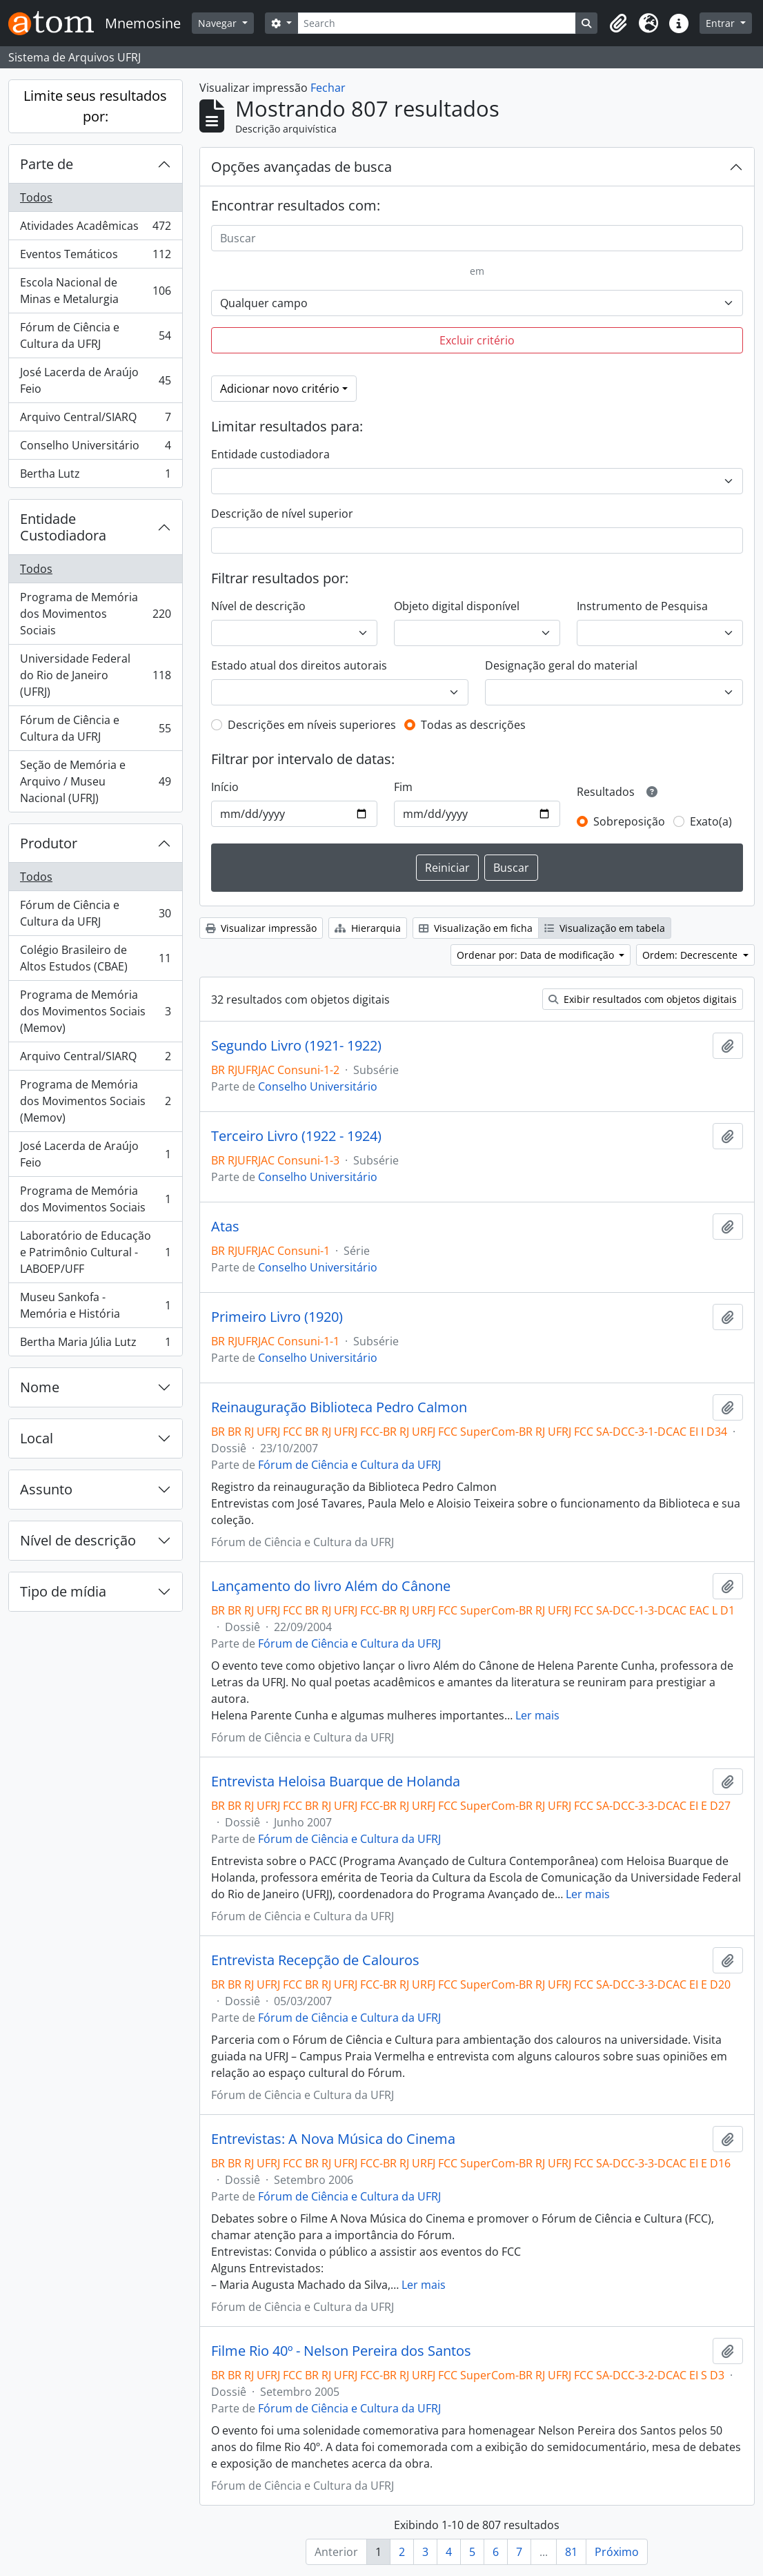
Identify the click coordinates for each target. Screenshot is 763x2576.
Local (36, 1438)
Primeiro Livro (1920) (277, 1317)
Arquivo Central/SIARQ (95, 420)
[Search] (437, 23)
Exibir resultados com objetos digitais (642, 999)
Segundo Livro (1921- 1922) (296, 1045)
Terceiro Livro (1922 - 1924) (296, 1136)
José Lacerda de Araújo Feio (95, 380)
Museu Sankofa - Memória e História (95, 1305)
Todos (36, 197)
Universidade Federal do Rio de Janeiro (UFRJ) (95, 675)
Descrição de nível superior (282, 513)
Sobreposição (629, 821)
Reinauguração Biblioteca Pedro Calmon (339, 1407)
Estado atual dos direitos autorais (299, 665)
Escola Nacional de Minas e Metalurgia (95, 290)
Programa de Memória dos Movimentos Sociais (95, 613)
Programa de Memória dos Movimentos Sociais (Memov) (95, 1011)
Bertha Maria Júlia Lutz (95, 1345)
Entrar (721, 23)
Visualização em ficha (476, 928)
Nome (39, 1387)
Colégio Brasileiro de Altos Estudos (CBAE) (95, 958)
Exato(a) (711, 821)
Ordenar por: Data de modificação (537, 955)
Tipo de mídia (63, 1591)
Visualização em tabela (604, 928)
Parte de (46, 164)
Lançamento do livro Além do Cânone (330, 1586)
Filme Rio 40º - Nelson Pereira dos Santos (341, 2351)
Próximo (617, 2551)
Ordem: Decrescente (691, 955)
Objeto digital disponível (456, 606)
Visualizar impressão (261, 928)
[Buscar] (477, 238)
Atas (225, 1226)
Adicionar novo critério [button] (279, 388)
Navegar (218, 23)
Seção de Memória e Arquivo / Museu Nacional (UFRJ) (95, 781)
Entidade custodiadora (270, 454)
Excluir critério (477, 340)
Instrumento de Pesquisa (642, 606)
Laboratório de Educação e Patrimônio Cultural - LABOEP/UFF (95, 1252)
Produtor (48, 843)
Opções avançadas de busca (301, 166)
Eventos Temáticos (95, 257)
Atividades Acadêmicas (95, 228)
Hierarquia (368, 928)
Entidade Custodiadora (63, 527)
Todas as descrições (473, 724)
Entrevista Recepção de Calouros (315, 1960)
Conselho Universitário (95, 448)
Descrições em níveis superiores (312, 724)
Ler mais (537, 1715)
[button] (618, 23)
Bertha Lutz (95, 476)
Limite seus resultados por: (95, 106)
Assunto (46, 1489)
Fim (403, 786)
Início (225, 786)
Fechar (328, 87)
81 (571, 2551)
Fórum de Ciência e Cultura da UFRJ (95, 335)
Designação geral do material (561, 665)
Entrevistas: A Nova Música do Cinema (333, 2139)
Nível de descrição (78, 1540)
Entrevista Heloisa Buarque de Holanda (335, 1781)
